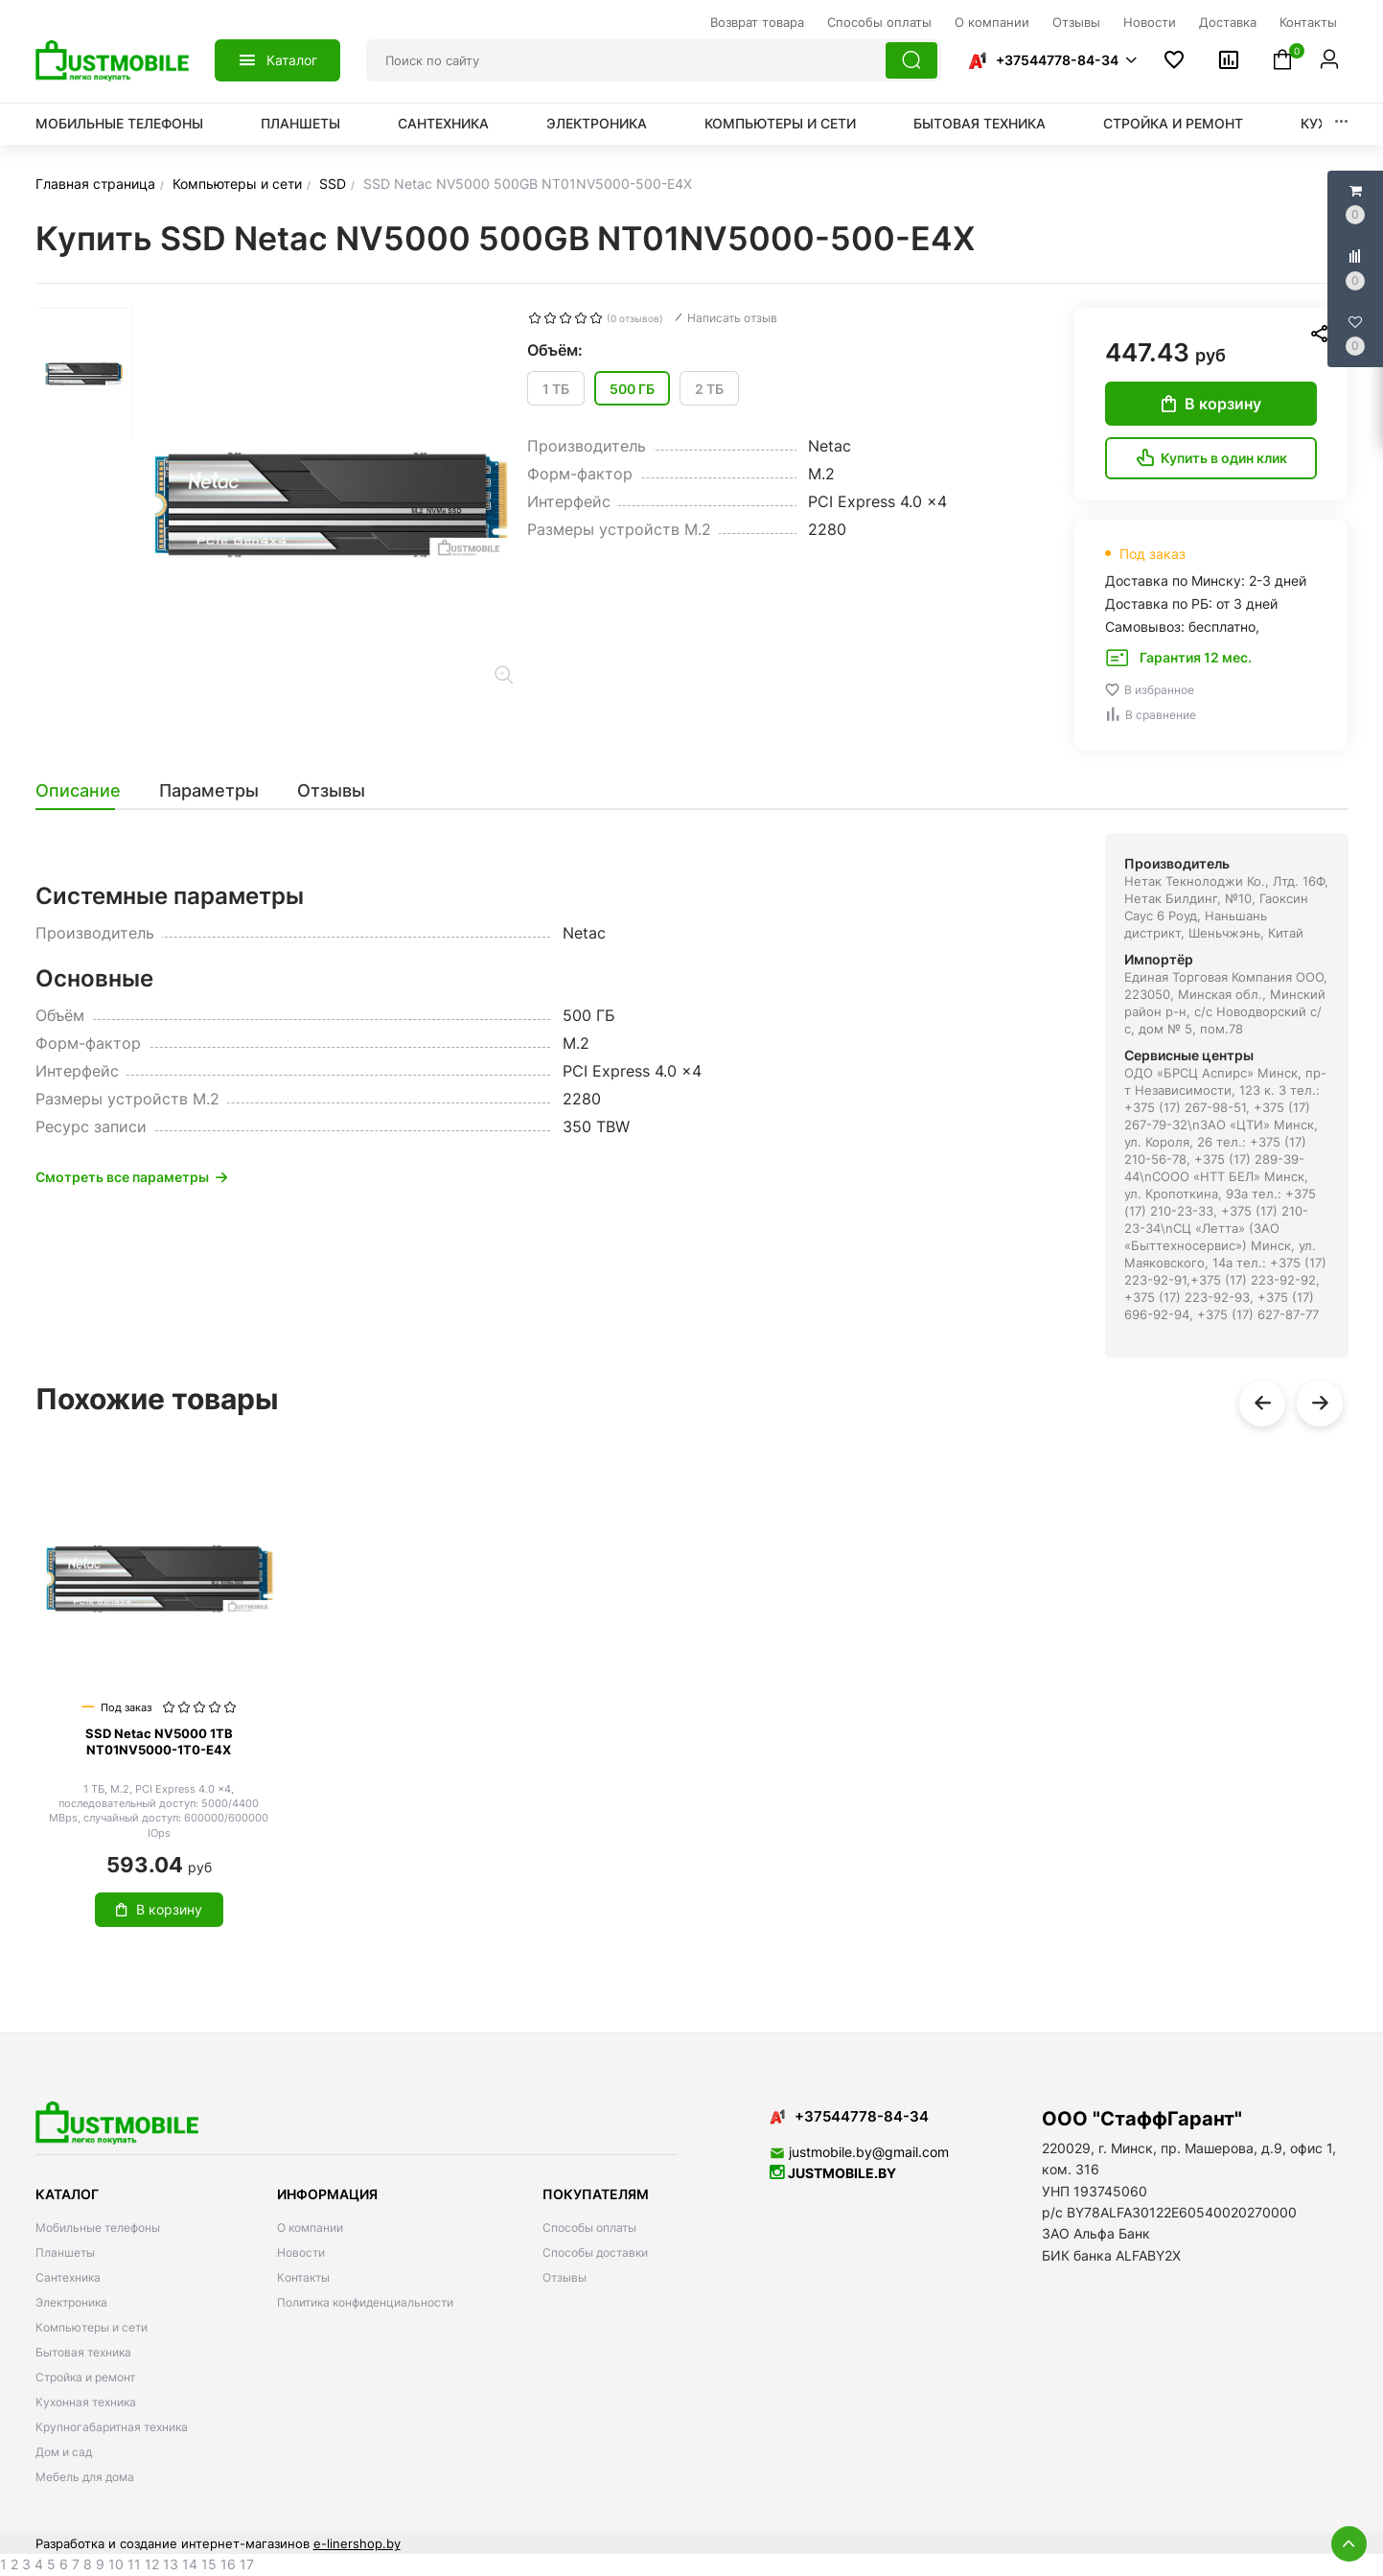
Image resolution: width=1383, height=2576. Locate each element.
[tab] (87, 791)
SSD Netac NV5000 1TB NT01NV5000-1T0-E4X (159, 1741)
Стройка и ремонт (1173, 123)
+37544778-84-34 (1057, 60)
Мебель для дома (84, 2477)
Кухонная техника (85, 2402)
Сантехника (443, 123)
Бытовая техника (979, 123)
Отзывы (564, 2277)
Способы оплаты (589, 2227)
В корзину (1211, 403)
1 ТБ (555, 389)
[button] (1051, 60)
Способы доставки (595, 2252)
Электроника (596, 123)
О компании (310, 2227)
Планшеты (300, 123)
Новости (301, 2252)
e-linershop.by (357, 2543)
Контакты (303, 2277)
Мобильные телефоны (119, 123)
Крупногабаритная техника (111, 2427)
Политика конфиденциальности (365, 2302)
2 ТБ (709, 389)
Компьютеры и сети (780, 123)
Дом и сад (63, 2452)
